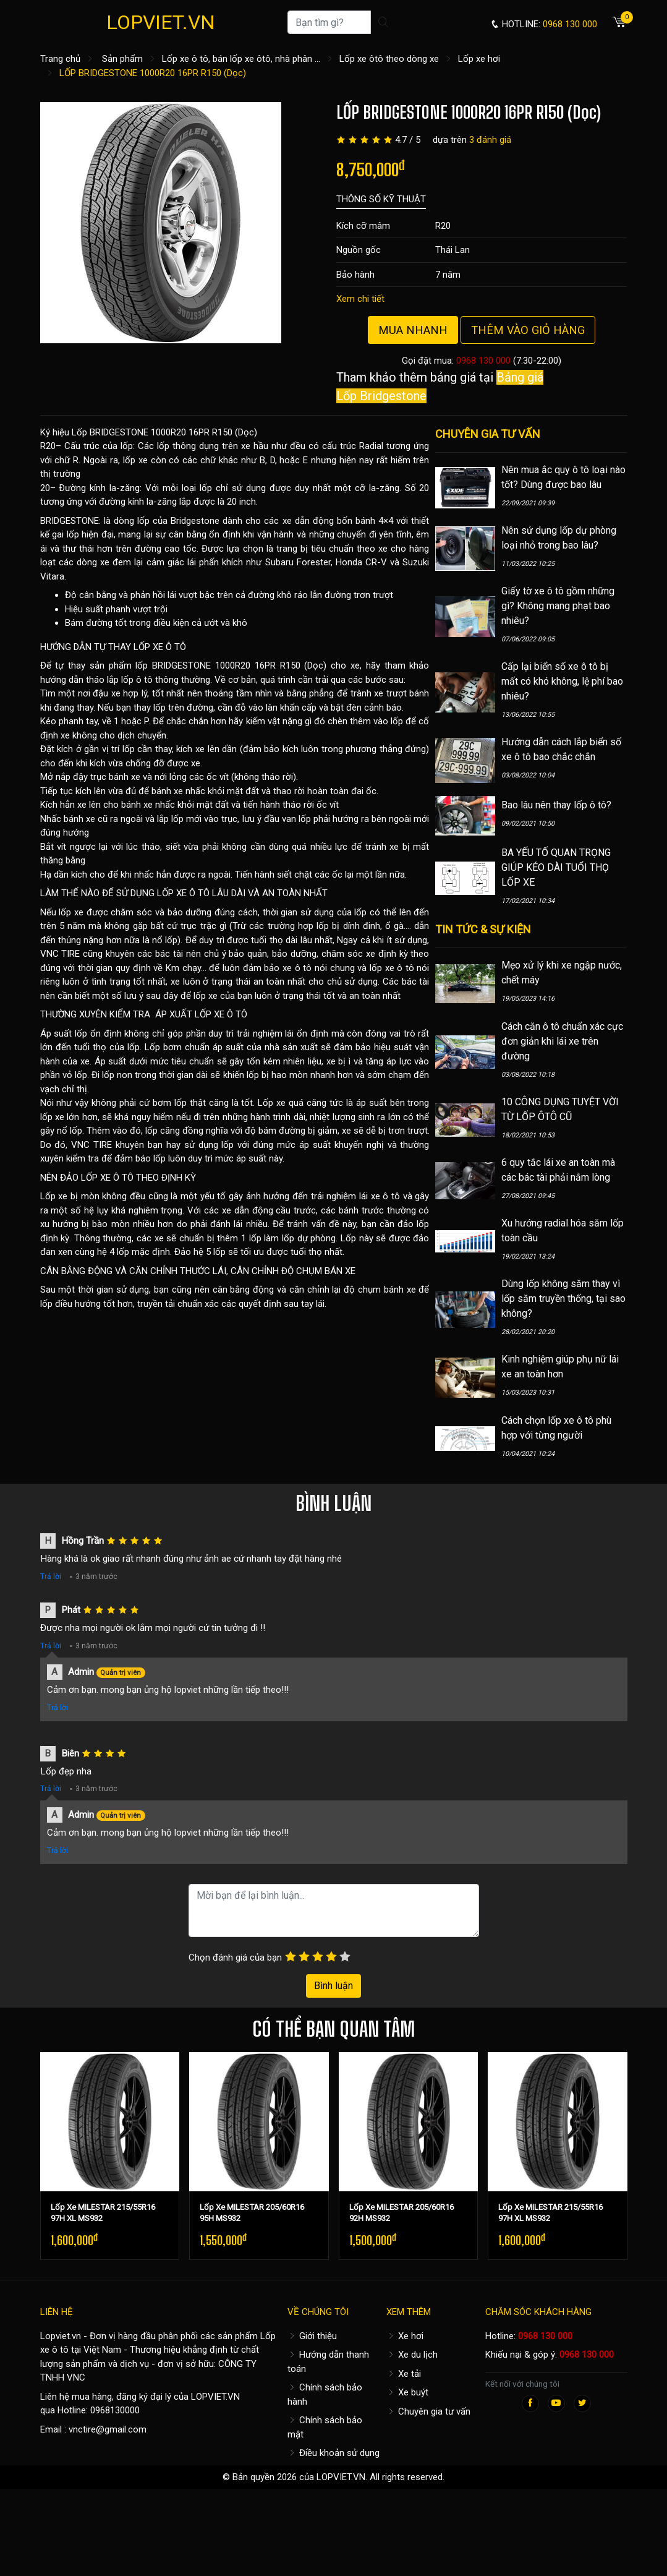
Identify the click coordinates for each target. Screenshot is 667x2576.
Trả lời (50, 1576)
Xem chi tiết (360, 298)
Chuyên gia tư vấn (428, 2411)
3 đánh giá (490, 139)
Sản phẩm (122, 58)
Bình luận (333, 1986)
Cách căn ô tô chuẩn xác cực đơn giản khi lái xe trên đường (562, 1041)
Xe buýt (407, 2392)
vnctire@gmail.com (108, 2429)
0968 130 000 (483, 360)
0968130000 (115, 2410)
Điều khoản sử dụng (333, 2452)
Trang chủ (60, 58)
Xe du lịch (412, 2354)
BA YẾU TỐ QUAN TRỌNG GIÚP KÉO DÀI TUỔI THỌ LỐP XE (556, 867)
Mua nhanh (413, 329)
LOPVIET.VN (160, 22)
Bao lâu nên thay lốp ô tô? (556, 805)
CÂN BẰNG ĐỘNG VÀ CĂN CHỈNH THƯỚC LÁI (133, 1271)
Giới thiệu (312, 2336)
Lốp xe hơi (479, 58)
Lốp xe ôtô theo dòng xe (389, 58)
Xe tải (403, 2373)
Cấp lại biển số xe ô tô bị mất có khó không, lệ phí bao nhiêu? (562, 681)
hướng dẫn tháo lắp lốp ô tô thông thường (125, 679)
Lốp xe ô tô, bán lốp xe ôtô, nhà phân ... (241, 58)
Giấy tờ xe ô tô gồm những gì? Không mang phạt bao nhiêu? (557, 606)
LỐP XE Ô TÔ (160, 647)
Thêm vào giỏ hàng (528, 329)
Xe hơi (404, 2336)
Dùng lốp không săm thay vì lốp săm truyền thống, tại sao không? (563, 1298)
